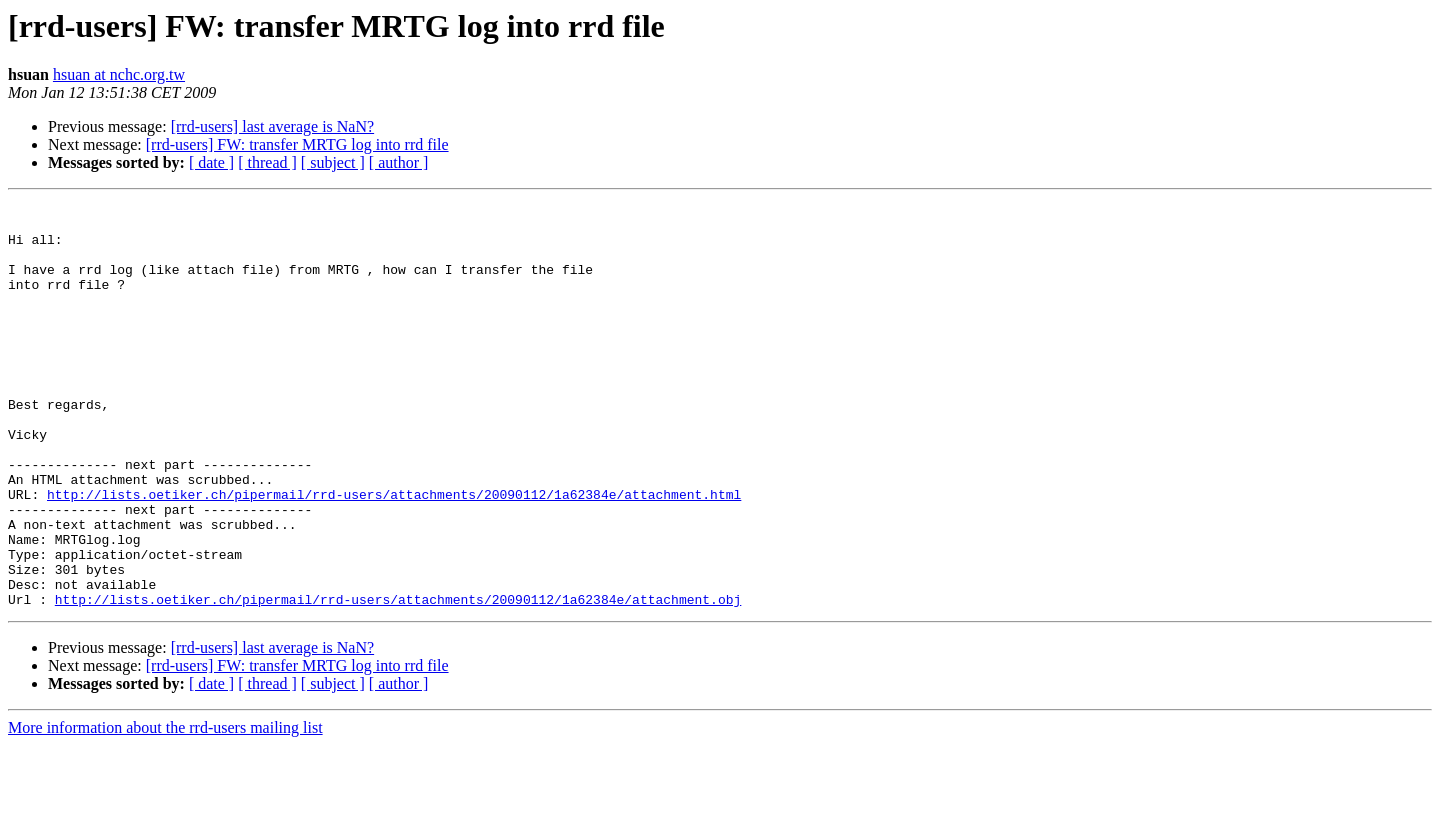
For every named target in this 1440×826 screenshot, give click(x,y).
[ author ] (399, 162)
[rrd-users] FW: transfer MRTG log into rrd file (297, 144)
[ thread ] (267, 162)
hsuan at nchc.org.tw (119, 74)
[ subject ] (333, 162)
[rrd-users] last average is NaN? (272, 126)
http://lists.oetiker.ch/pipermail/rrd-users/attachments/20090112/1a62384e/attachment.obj (398, 680)
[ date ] (211, 162)
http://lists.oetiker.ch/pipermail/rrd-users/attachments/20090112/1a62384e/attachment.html (394, 554)
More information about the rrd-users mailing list (165, 808)
